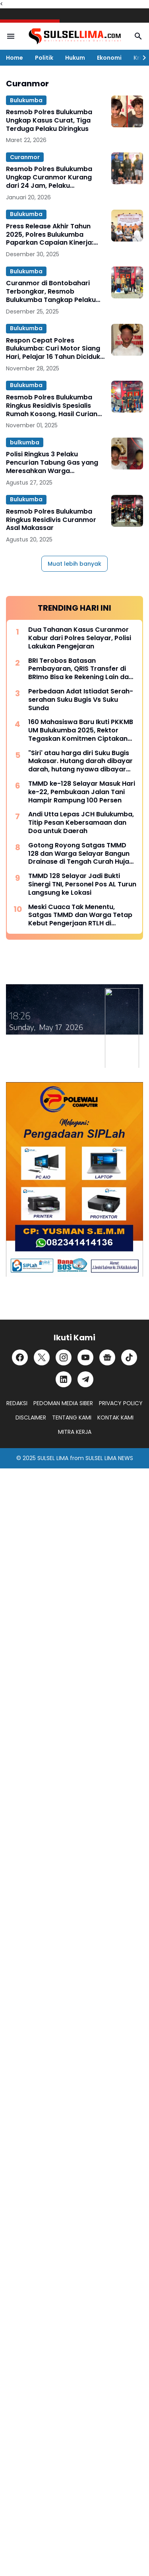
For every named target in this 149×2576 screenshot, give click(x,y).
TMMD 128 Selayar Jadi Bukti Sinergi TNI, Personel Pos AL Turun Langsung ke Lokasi (82, 884)
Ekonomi (109, 58)
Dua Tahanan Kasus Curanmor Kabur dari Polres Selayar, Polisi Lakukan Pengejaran (79, 638)
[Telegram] (85, 1379)
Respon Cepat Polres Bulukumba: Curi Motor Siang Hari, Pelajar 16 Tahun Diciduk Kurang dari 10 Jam (53, 349)
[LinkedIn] (64, 1379)
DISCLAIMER (30, 1417)
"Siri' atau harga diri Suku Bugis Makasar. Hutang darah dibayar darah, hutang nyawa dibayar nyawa (80, 761)
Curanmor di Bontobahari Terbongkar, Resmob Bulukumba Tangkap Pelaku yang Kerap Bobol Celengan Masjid (51, 291)
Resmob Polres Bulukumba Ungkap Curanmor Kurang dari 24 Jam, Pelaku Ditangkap (49, 177)
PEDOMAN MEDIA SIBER (63, 1403)
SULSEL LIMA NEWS (109, 1458)
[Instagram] (64, 1357)
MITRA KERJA (74, 1432)
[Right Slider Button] (141, 58)
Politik (44, 58)
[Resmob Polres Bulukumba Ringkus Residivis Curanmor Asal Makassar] (127, 511)
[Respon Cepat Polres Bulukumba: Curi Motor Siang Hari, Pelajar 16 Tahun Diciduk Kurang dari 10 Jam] (127, 340)
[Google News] (107, 1357)
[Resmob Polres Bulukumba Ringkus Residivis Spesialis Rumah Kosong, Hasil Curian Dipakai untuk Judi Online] (127, 397)
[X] (42, 1357)
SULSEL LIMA (52, 1458)
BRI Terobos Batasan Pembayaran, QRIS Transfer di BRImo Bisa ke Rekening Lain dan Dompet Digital (80, 669)
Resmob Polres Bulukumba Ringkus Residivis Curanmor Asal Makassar (51, 520)
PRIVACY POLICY (121, 1403)
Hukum (75, 58)
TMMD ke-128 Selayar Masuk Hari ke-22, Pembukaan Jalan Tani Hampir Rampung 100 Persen (81, 792)
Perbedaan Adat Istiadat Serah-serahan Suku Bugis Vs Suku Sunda (80, 699)
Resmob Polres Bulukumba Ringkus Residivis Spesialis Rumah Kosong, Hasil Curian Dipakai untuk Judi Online (51, 405)
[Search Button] (138, 36)
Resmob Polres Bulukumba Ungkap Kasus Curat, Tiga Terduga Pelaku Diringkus (49, 120)
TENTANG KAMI (71, 1417)
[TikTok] (129, 1357)
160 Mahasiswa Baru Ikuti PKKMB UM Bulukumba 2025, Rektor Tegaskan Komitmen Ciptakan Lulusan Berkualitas (80, 730)
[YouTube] (85, 1357)
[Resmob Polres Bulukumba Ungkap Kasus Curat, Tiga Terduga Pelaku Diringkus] (127, 111)
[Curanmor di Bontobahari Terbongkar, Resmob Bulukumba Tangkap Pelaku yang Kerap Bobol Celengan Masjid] (127, 282)
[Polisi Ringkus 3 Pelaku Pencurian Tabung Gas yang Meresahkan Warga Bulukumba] (127, 453)
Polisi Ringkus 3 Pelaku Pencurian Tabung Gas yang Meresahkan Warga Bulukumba (52, 462)
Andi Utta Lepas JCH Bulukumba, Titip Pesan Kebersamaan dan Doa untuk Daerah (81, 822)
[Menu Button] (11, 36)
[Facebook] (20, 1357)
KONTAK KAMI (115, 1417)
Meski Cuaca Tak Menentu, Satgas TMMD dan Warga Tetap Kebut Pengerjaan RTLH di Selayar (80, 915)
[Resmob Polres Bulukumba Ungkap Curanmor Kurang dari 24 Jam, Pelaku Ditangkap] (127, 168)
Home (14, 58)
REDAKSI (16, 1403)
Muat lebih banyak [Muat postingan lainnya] (74, 564)
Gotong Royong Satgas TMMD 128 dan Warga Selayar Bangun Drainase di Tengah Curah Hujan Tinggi (80, 853)
